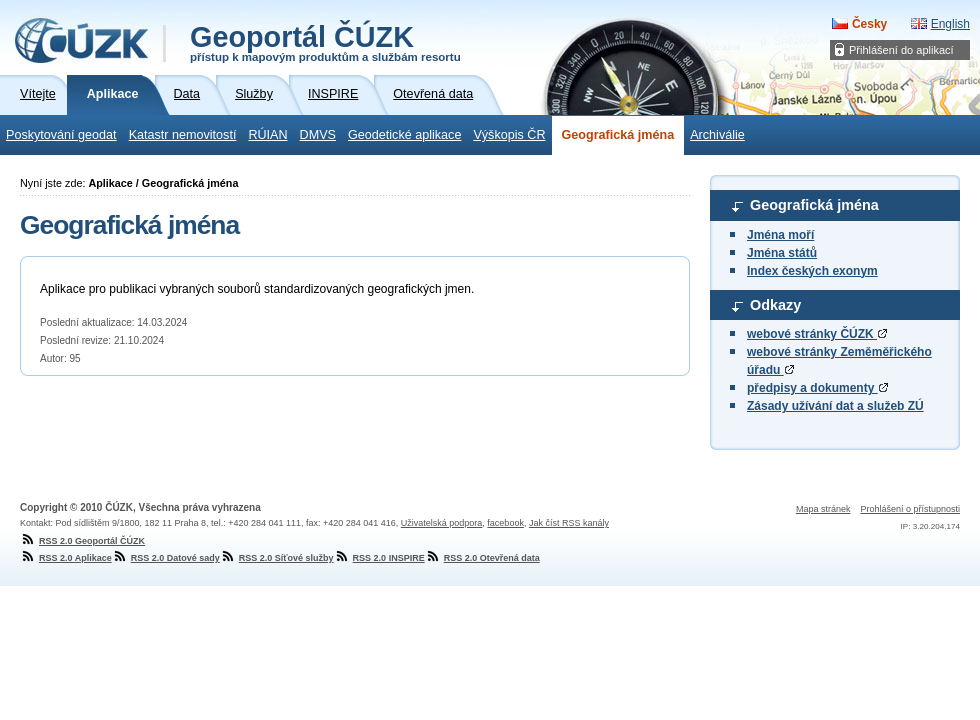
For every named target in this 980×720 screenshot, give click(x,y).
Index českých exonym (812, 271)
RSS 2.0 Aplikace (66, 558)
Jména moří (780, 235)
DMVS (318, 135)
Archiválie (717, 135)
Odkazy (775, 305)
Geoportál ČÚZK (325, 42)
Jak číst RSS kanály (569, 523)
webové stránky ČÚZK (817, 334)
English (950, 24)
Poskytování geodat (61, 135)
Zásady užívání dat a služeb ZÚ (835, 406)
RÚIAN (267, 135)
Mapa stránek (823, 509)
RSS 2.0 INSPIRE (379, 558)
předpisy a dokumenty (817, 388)
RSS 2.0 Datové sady (166, 558)
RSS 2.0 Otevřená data (482, 558)
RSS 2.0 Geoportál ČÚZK (82, 541)
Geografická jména (618, 135)
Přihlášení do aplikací (901, 50)
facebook (505, 523)
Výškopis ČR (509, 135)
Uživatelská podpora (442, 523)
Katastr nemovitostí (183, 135)
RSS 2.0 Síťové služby (277, 558)
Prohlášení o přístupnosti (910, 509)
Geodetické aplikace (404, 135)
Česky (869, 24)
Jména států (782, 253)
